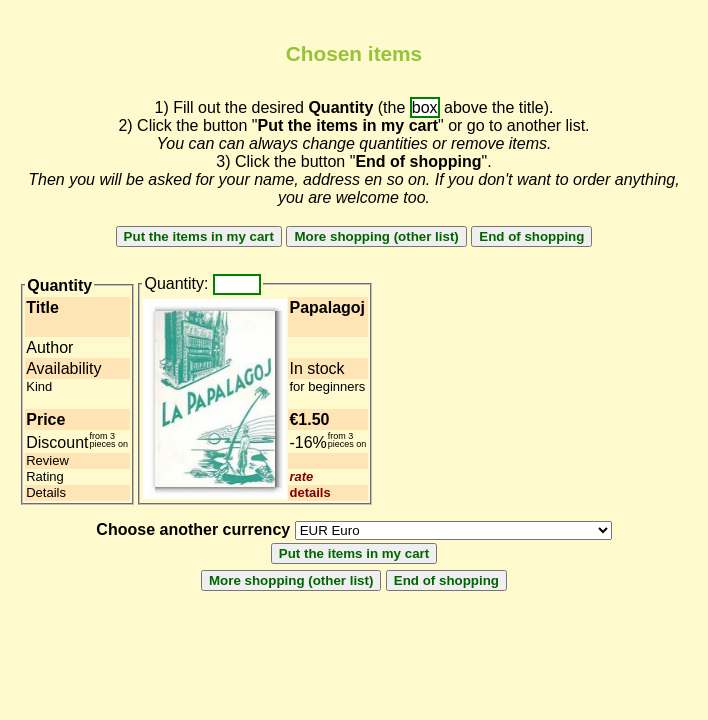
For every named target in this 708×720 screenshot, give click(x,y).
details (309, 492)
